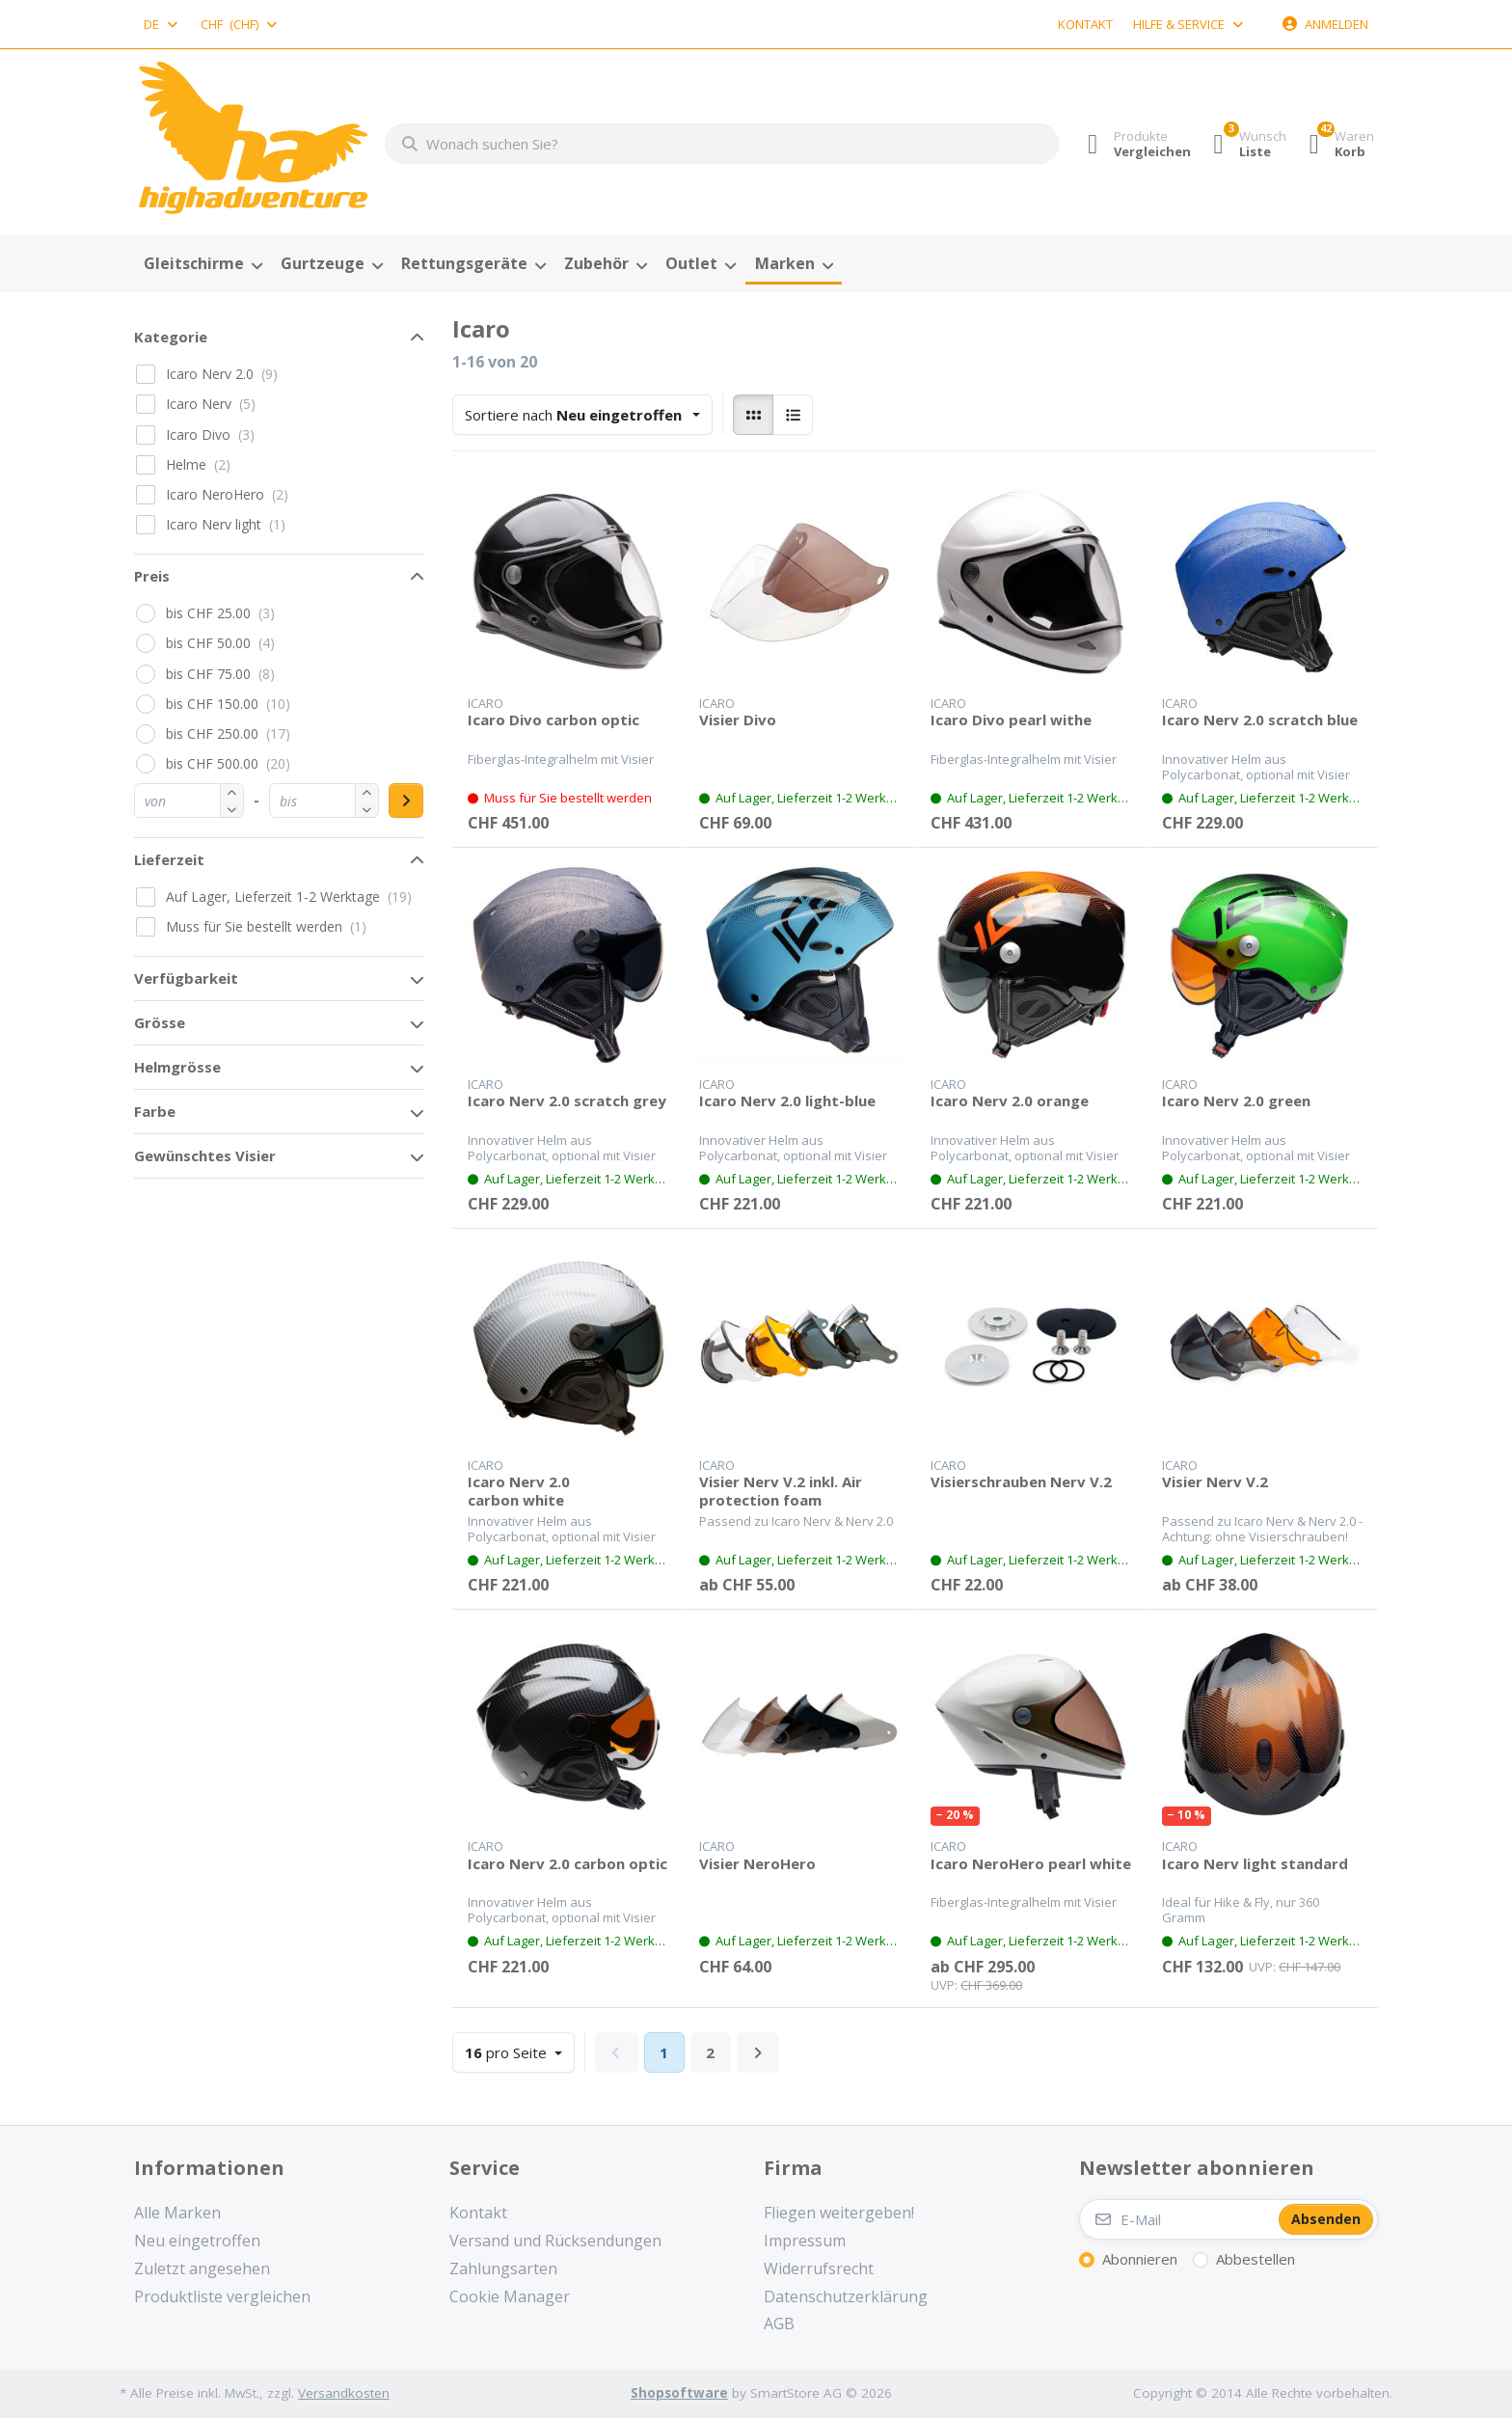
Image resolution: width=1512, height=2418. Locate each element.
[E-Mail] (1177, 2219)
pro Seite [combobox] (519, 2051)
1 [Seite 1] (664, 2052)
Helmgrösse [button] (177, 1066)
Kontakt (1085, 24)
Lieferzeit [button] (169, 859)
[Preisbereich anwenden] (406, 800)
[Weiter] (758, 2052)
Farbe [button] (155, 1111)
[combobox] (162, 24)
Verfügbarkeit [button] (186, 978)
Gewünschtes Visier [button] (205, 1155)
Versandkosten (344, 2393)
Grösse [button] (159, 1022)
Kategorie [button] (170, 336)
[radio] (753, 414)
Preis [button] (152, 575)
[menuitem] (202, 264)
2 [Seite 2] (710, 2052)
